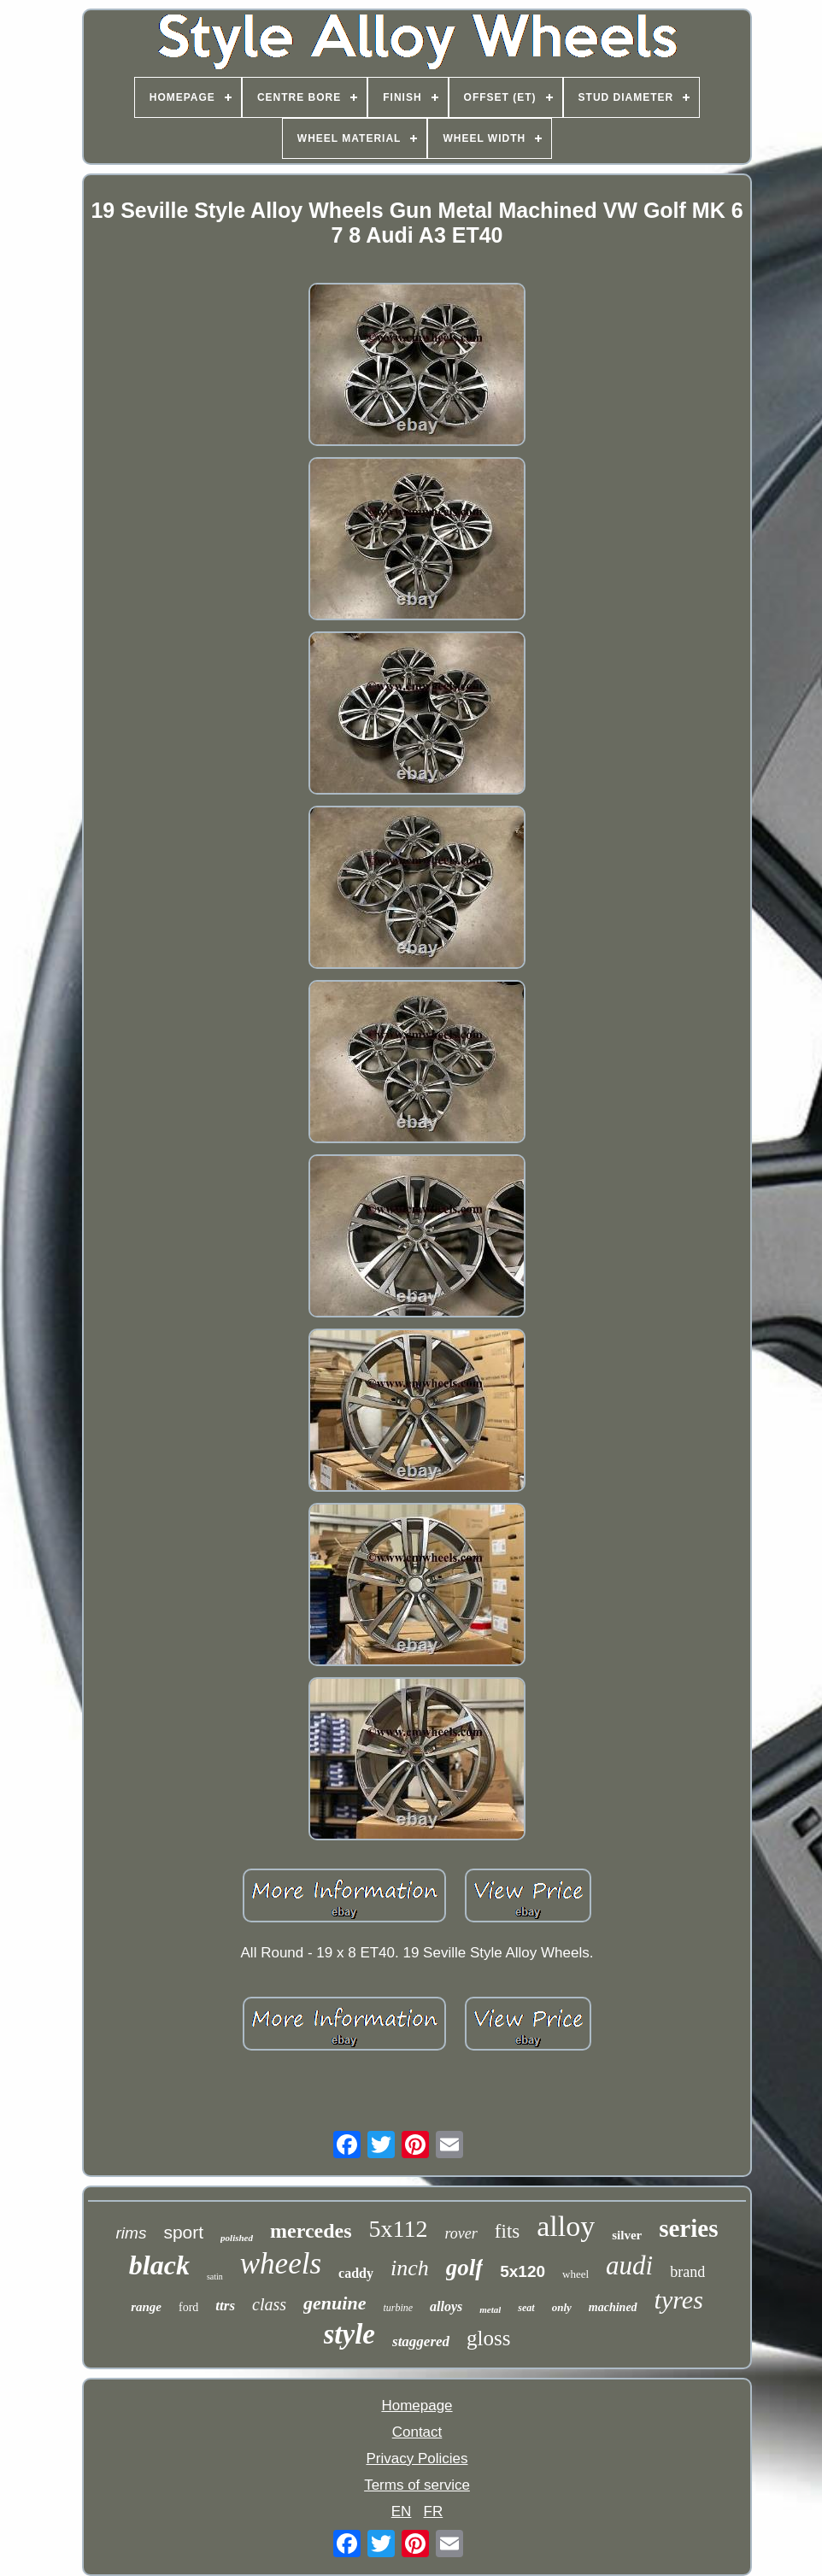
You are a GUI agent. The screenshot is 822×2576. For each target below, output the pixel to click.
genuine (334, 2303)
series (688, 2228)
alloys (446, 2306)
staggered (420, 2341)
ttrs (225, 2305)
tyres (679, 2300)
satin (215, 2276)
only (562, 2307)
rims (131, 2233)
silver (627, 2235)
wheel (575, 2274)
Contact (417, 2432)
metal (490, 2309)
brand (687, 2271)
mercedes (311, 2231)
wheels (280, 2263)
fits (507, 2231)
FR (433, 2511)
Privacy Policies (416, 2458)
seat (526, 2308)
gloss (488, 2338)
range (146, 2307)
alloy (566, 2226)
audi (629, 2265)
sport (183, 2232)
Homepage (416, 2405)
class (269, 2304)
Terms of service (417, 2485)
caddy (355, 2273)
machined (613, 2307)
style (349, 2334)
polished (236, 2238)
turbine (398, 2308)
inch (409, 2268)
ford (188, 2307)
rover (461, 2233)
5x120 (522, 2271)
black (159, 2265)
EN (401, 2511)
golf (465, 2267)
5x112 (398, 2228)
